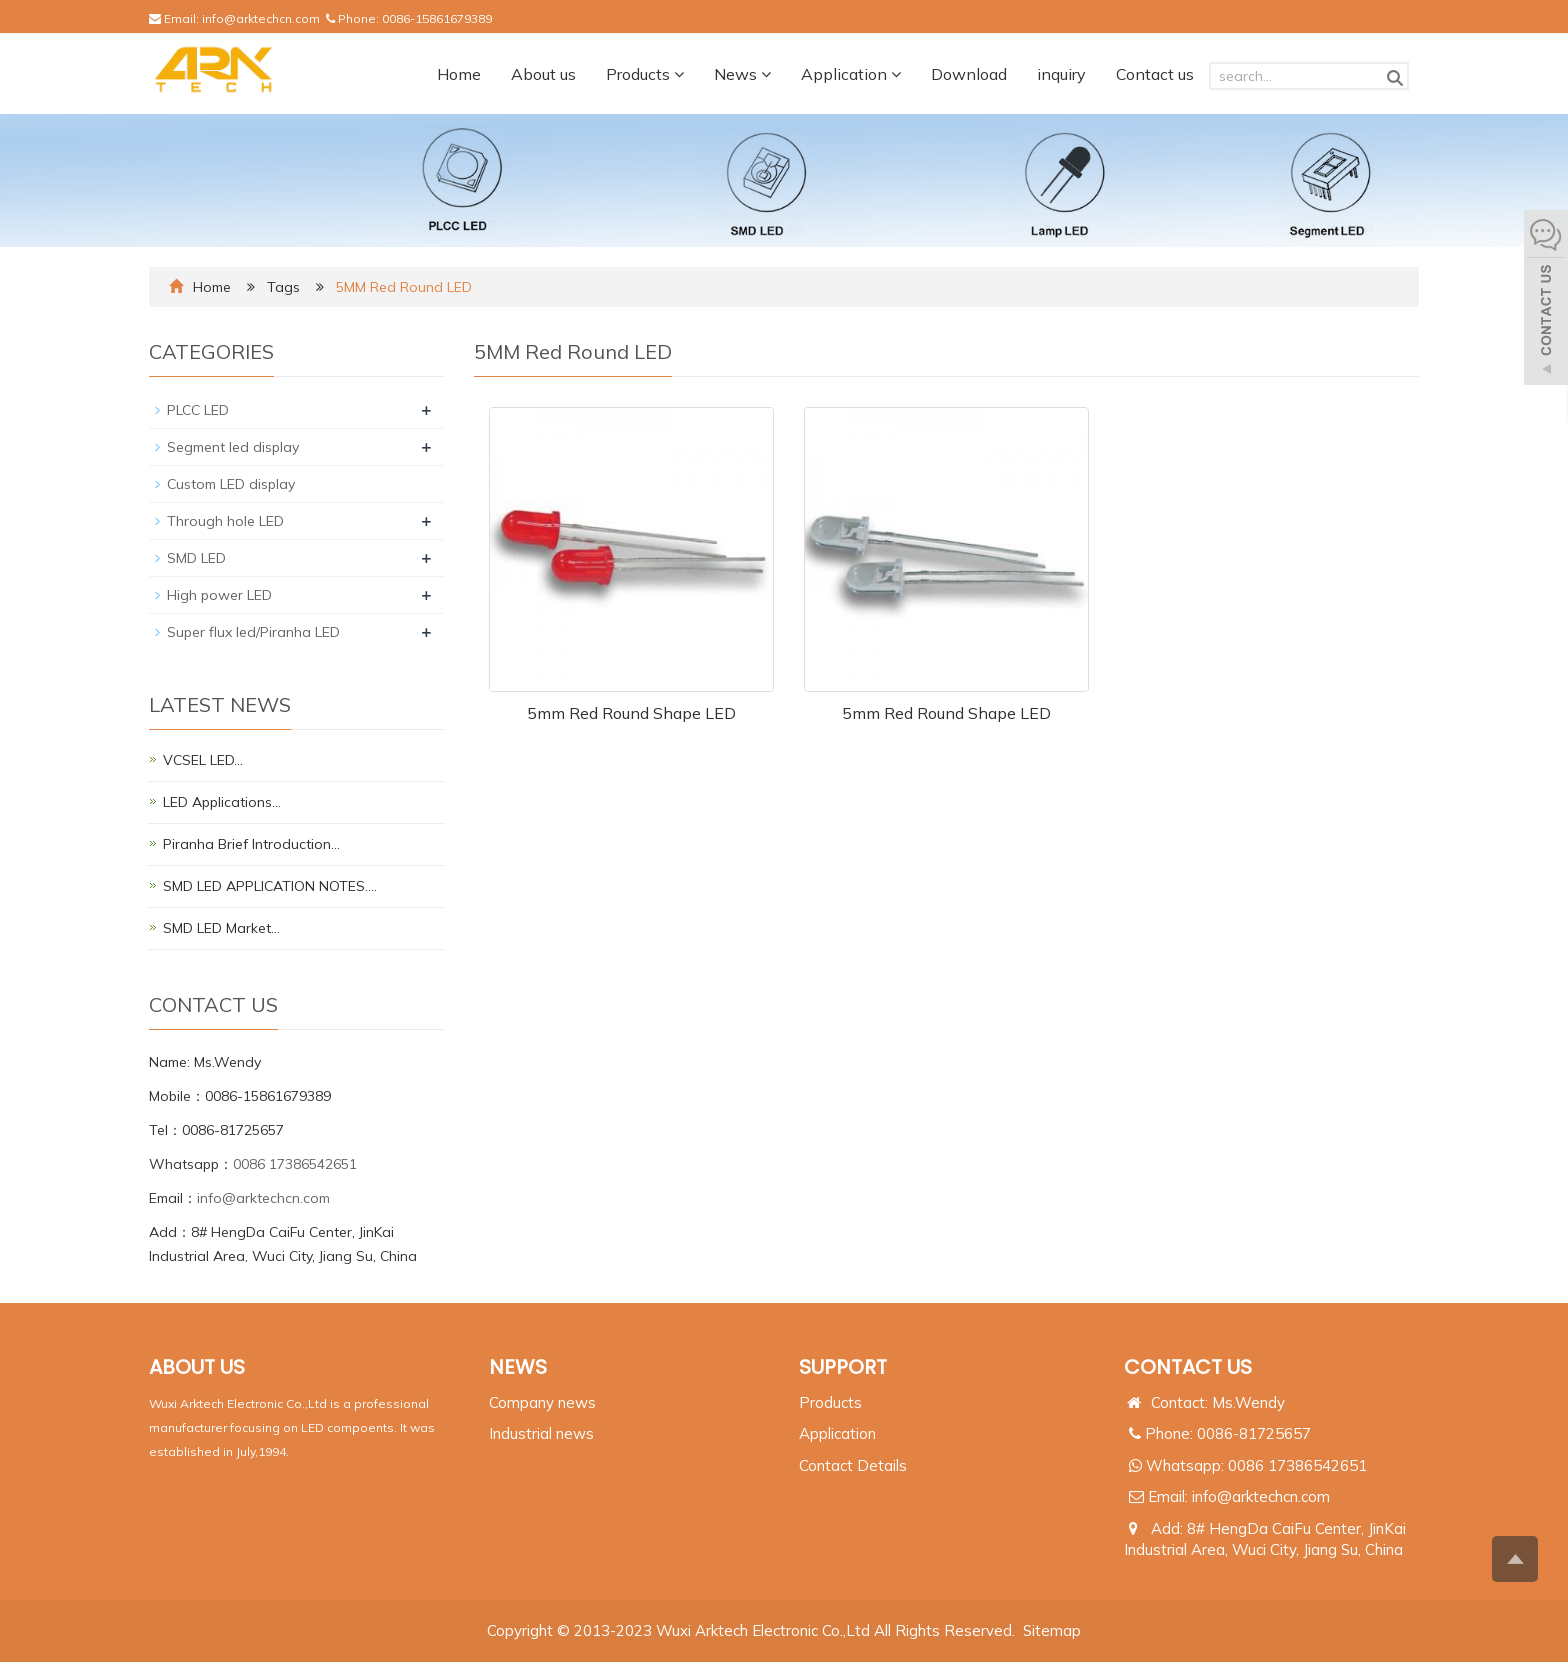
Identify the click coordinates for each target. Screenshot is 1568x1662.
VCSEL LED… (203, 760)
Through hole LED (225, 521)
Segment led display (233, 447)
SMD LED (196, 558)
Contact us (1155, 74)
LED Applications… (222, 802)
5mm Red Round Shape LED (631, 713)
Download (969, 74)
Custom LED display (231, 484)
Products (645, 74)
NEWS (518, 1367)
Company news (542, 1402)
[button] (679, 74)
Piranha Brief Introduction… (251, 844)
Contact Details (853, 1465)
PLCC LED (198, 410)
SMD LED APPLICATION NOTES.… (270, 886)
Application (851, 74)
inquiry (1061, 74)
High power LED (219, 595)
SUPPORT (843, 1367)
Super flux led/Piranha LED (253, 632)
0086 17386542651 (295, 1164)
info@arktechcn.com (261, 18)
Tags (285, 287)
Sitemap (1052, 1630)
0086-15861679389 (437, 18)
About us (543, 74)
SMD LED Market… (221, 928)
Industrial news (541, 1433)
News (742, 74)
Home (459, 74)
